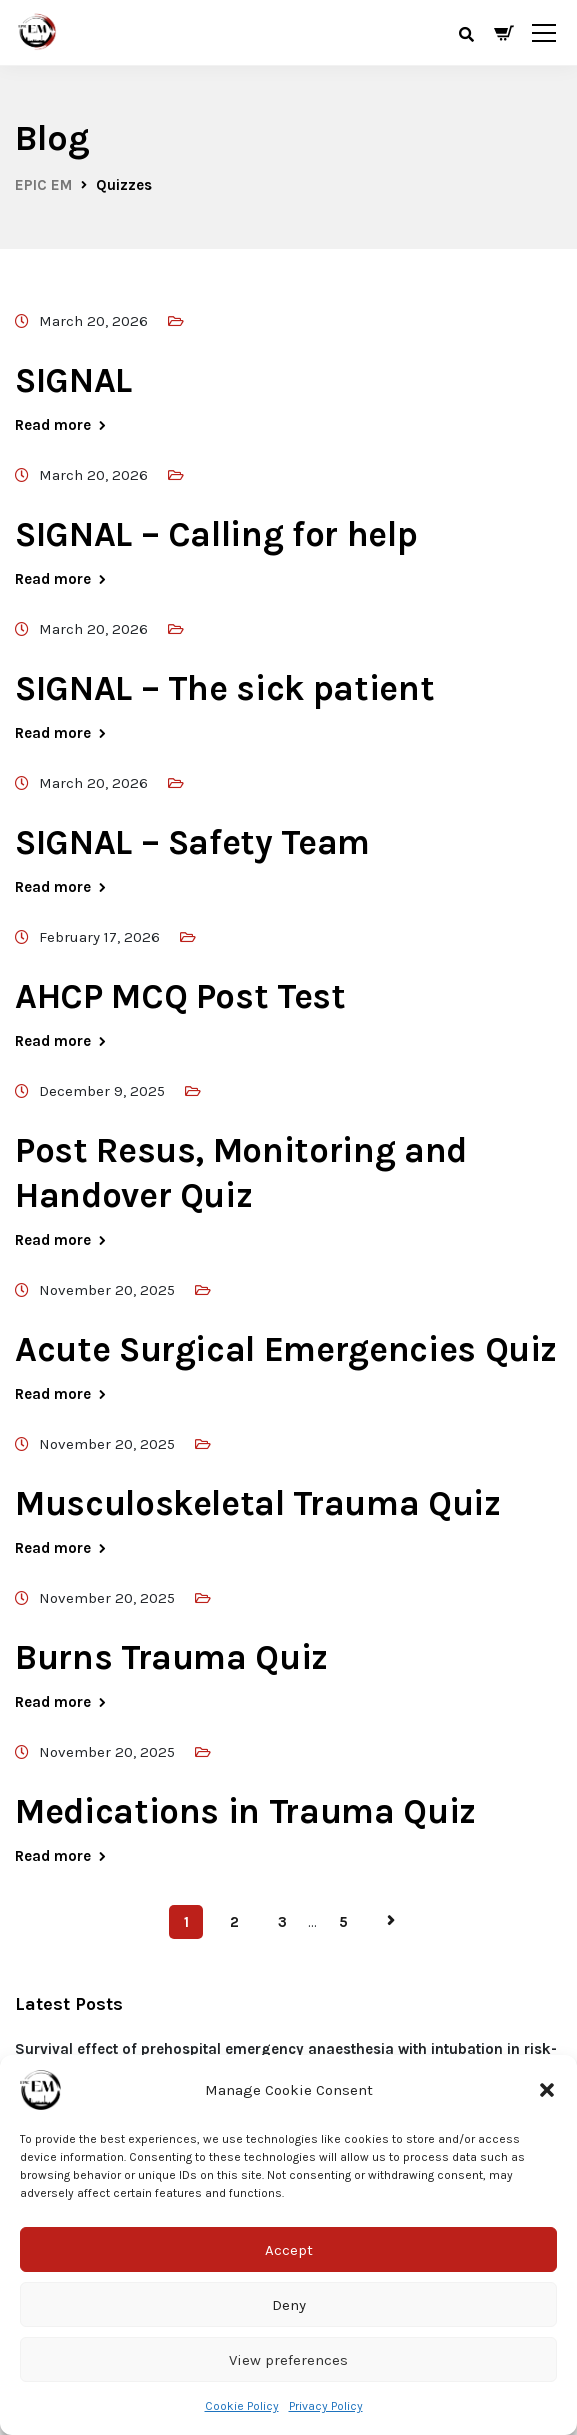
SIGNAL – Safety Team (192, 842)
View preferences (288, 2360)
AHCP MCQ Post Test (180, 996)
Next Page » (391, 1921)
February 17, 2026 (99, 937)
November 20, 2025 (107, 1290)
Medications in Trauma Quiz (245, 1811)
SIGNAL (73, 380)
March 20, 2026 (93, 321)
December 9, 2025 (102, 1091)
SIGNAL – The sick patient (224, 688)
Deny (289, 2305)
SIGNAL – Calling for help (216, 534)
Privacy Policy (326, 2406)
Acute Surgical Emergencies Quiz (286, 1349)
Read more (53, 425)
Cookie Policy (242, 2406)
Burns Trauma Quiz (171, 1657)
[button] (547, 2090)
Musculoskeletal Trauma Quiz (258, 1503)
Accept (289, 2250)
